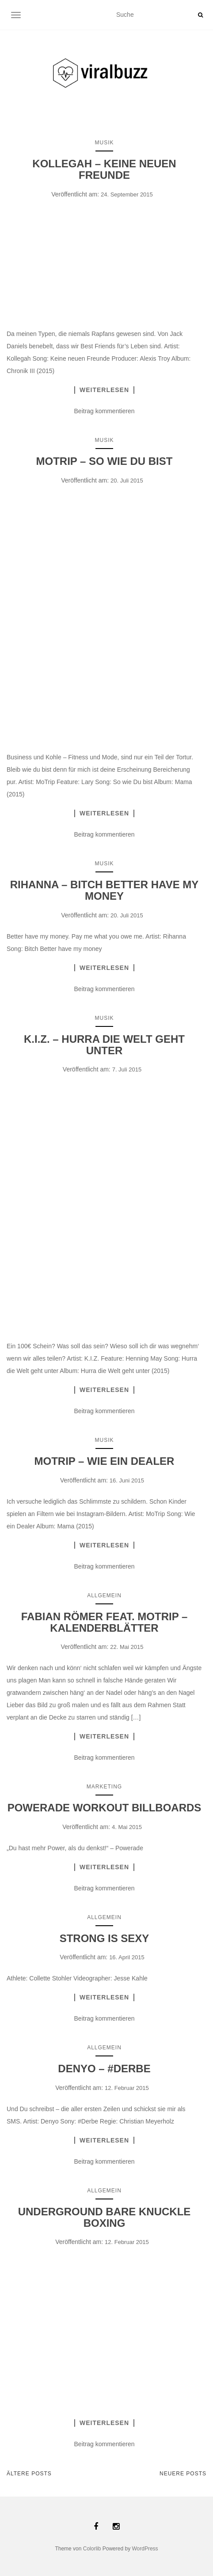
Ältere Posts (29, 2473)
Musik (104, 143)
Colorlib (92, 2549)
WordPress (145, 2549)
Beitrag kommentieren (104, 411)
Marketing (104, 1787)
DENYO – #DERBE (104, 2068)
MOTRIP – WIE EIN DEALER (104, 1461)
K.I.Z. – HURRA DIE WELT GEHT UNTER (104, 1044)
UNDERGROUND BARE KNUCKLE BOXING (104, 2217)
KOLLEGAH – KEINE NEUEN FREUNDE (104, 169)
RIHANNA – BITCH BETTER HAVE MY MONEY (104, 890)
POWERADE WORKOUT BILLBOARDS (105, 1808)
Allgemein (104, 1595)
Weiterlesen (104, 389)
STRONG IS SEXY (104, 1938)
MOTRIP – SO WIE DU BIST (104, 461)
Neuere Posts (183, 2473)
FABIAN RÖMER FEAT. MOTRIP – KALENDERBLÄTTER (104, 1622)
